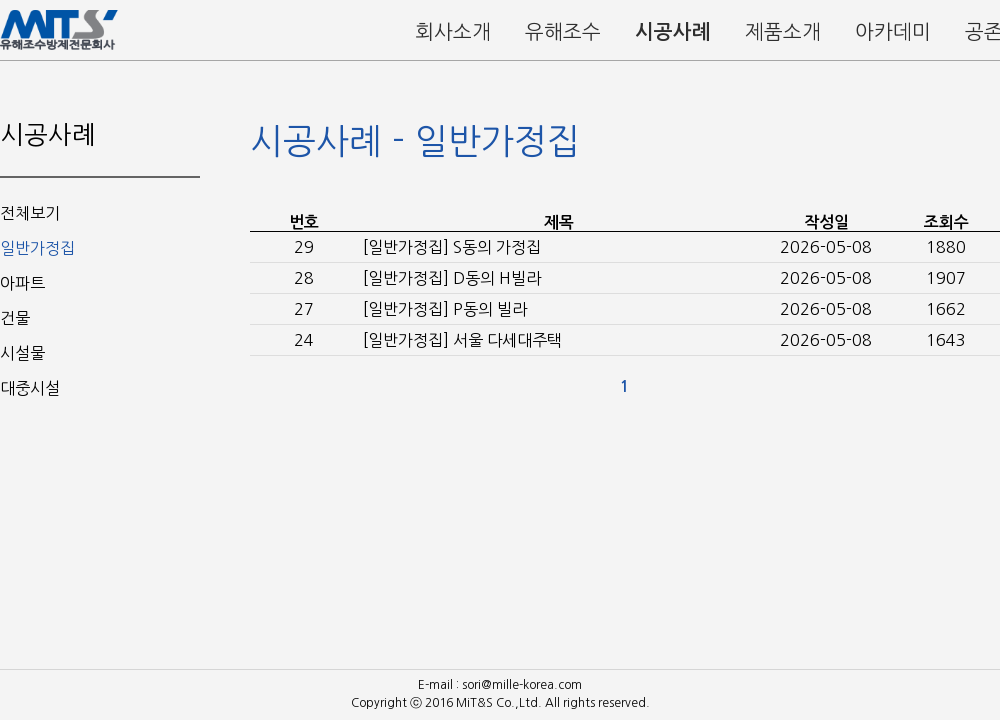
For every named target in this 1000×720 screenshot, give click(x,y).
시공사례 (673, 32)
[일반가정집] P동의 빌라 (445, 309)
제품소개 (783, 32)
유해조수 (563, 32)
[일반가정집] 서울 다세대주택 (462, 340)
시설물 (22, 353)
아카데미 (893, 32)
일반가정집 (37, 248)
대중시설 (30, 388)
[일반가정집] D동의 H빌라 (452, 278)
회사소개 (453, 32)
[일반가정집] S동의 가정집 (452, 247)
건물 (15, 318)
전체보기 (30, 213)
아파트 (22, 283)
